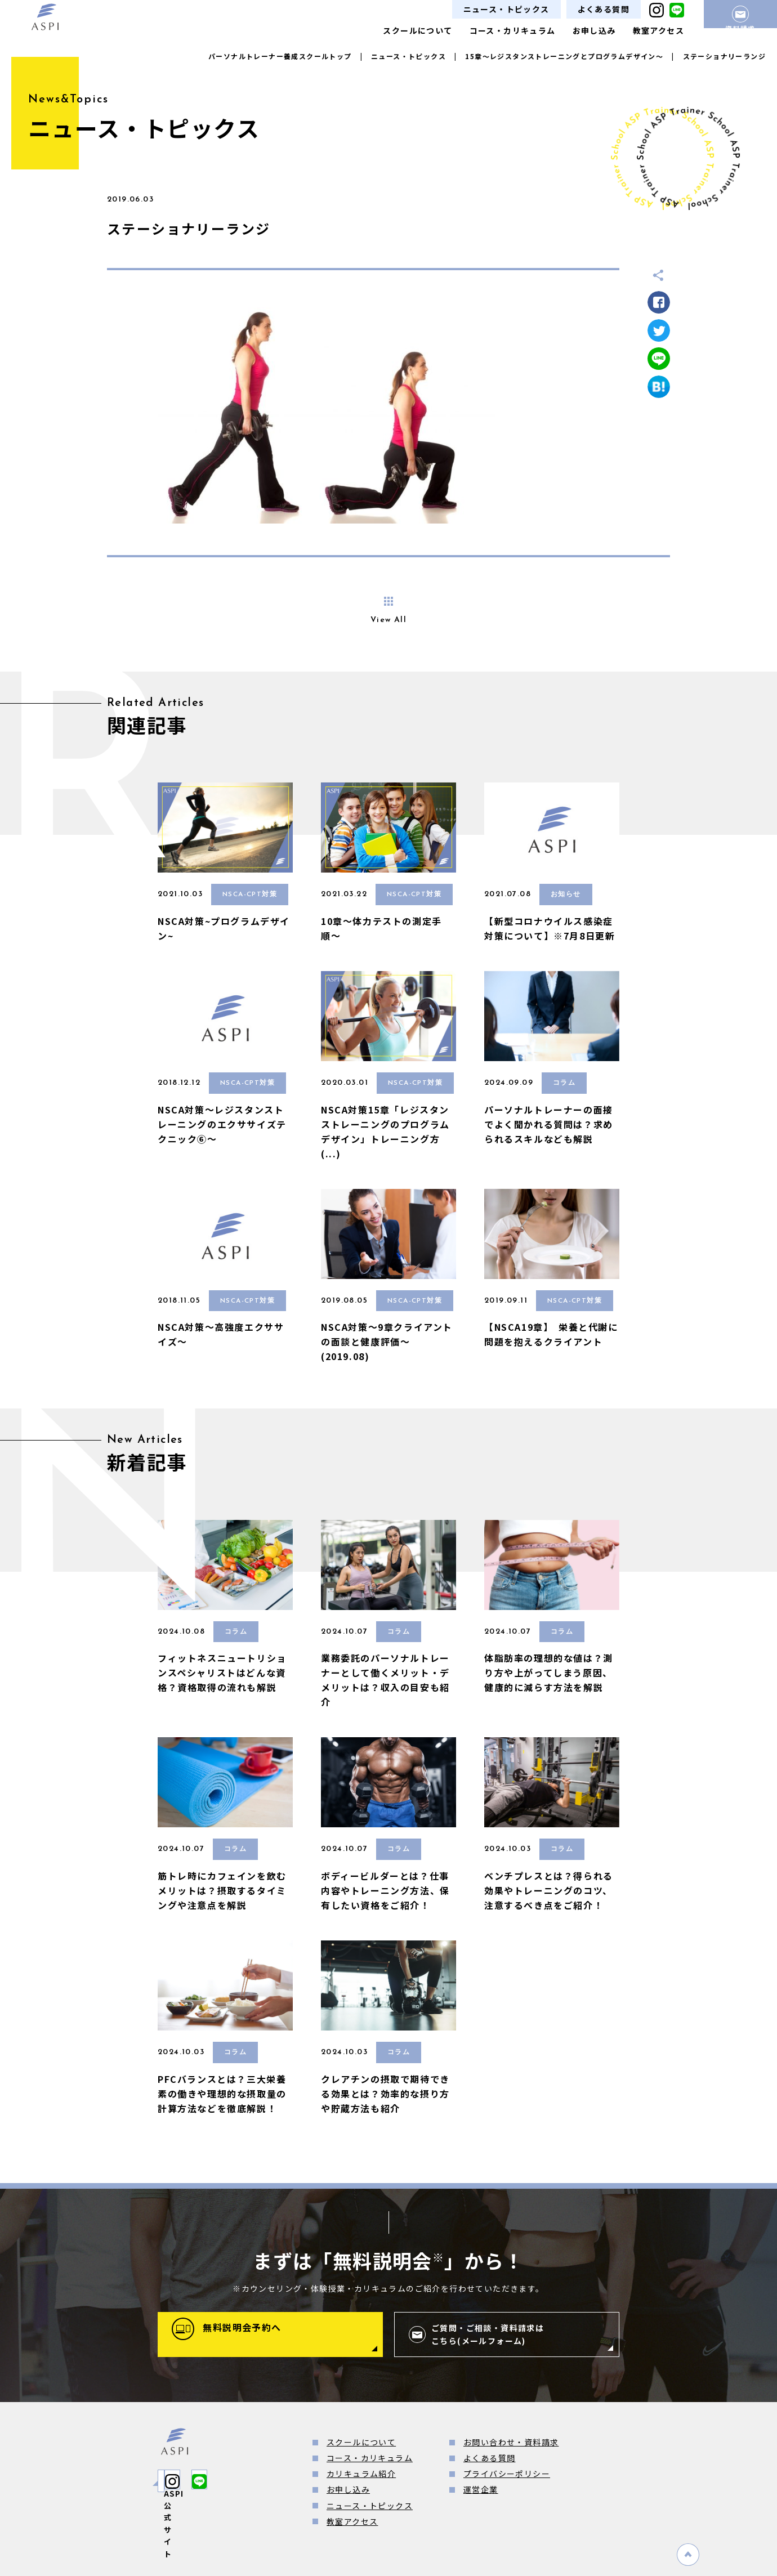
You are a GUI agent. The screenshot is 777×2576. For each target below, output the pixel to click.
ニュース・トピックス (506, 9)
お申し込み (594, 30)
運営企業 (480, 2489)
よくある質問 (603, 9)
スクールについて (417, 30)
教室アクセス (658, 30)
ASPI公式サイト (211, 2481)
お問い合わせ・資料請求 (511, 2442)
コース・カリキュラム (513, 30)
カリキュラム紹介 (361, 2473)
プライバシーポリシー (506, 2473)
